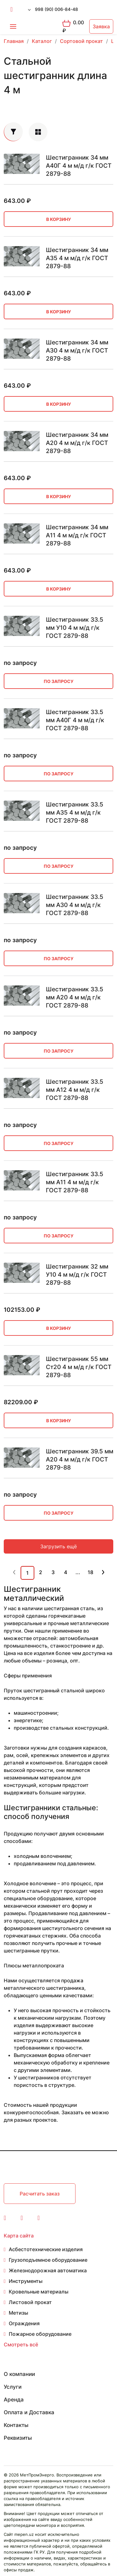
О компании (19, 2374)
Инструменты (25, 2281)
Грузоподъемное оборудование (48, 2260)
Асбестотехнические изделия (46, 2249)
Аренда (14, 2399)
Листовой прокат (30, 2302)
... (78, 1572)
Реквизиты (18, 2438)
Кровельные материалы (38, 2291)
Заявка (101, 26)
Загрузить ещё (58, 1546)
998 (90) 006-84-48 (56, 9)
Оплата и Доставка (29, 2412)
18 (90, 1572)
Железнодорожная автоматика (48, 2270)
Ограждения (24, 2323)
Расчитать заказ (40, 2193)
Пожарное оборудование (40, 2334)
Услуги (13, 2387)
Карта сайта (19, 2235)
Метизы (18, 2313)
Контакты (16, 2425)
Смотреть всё (21, 2344)
